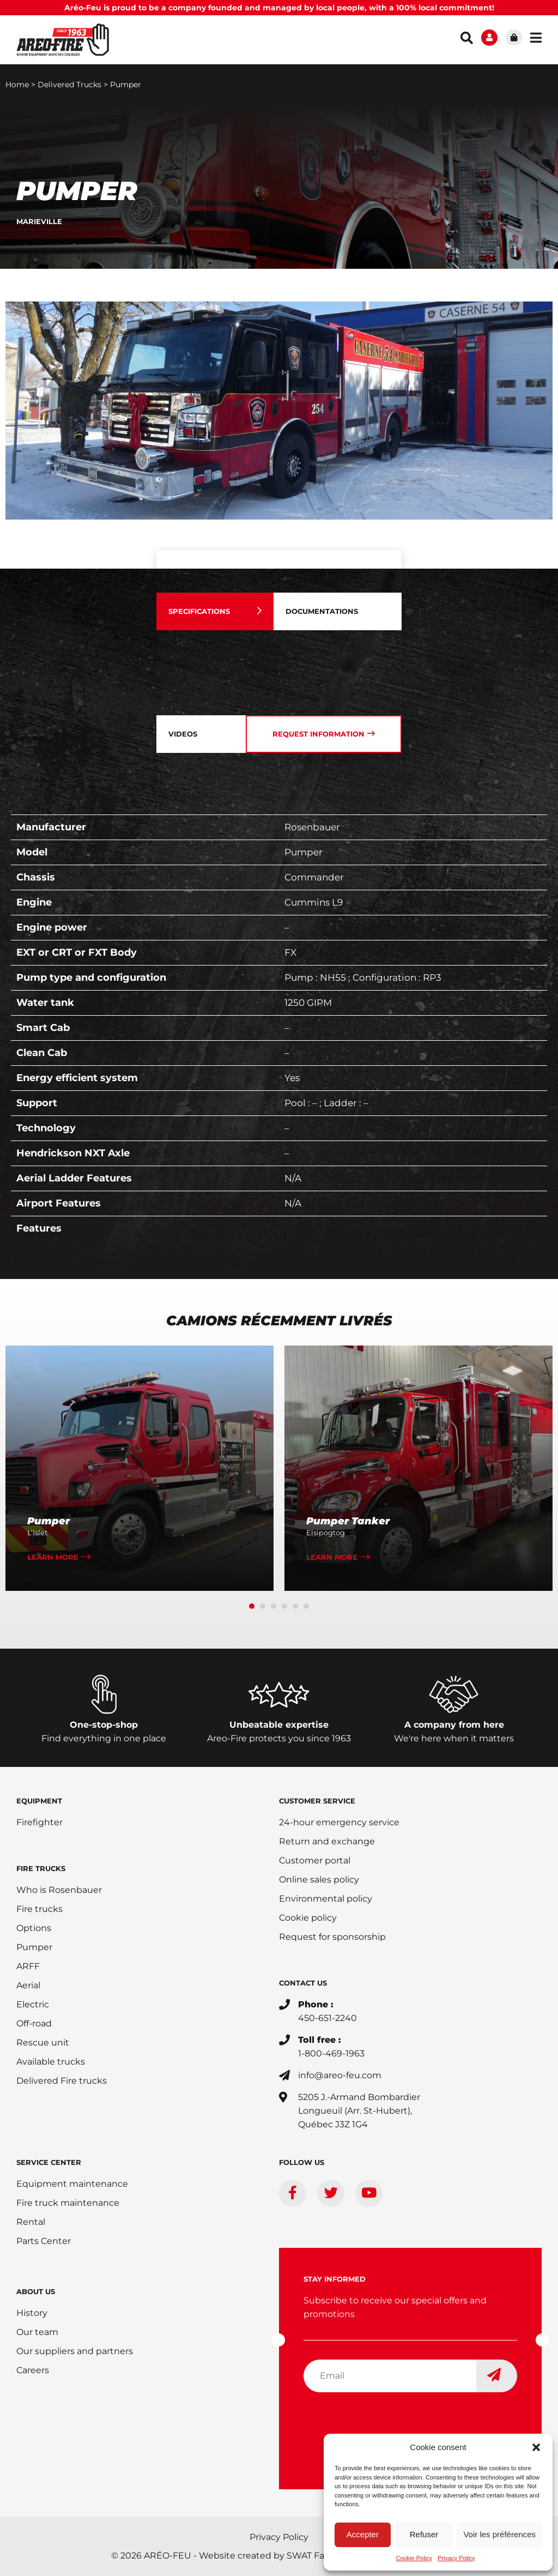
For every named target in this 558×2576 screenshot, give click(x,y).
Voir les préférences (499, 2534)
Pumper (48, 1521)
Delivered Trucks (69, 84)
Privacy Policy (456, 2558)
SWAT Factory (317, 2555)
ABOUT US (35, 2291)
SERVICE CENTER (48, 2162)
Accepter (363, 2534)
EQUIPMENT (39, 1800)
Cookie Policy (414, 2558)
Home (17, 84)
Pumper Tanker (348, 1521)
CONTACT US (303, 1982)
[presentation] (386, 2422)
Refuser (424, 2534)
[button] (536, 2447)
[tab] (215, 611)
